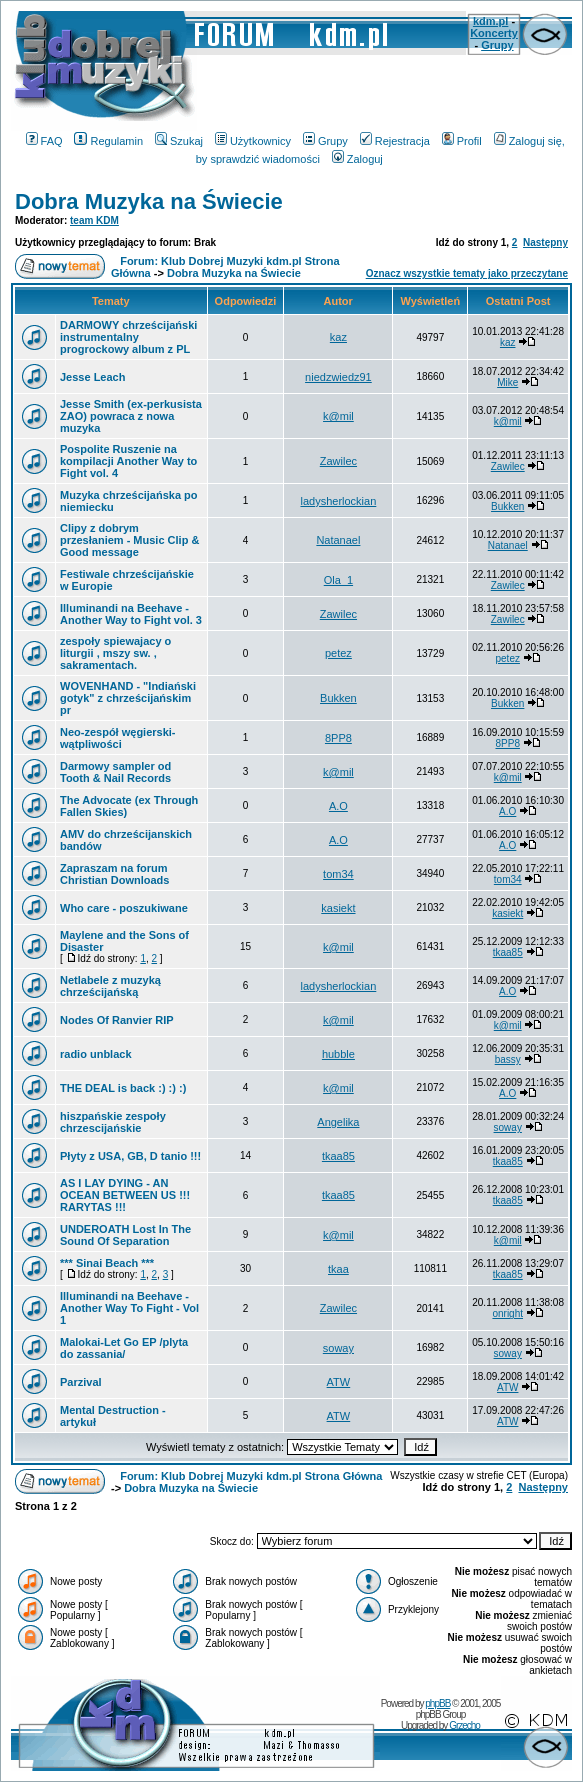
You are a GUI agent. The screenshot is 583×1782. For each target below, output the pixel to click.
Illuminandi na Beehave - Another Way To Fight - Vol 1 (129, 1308)
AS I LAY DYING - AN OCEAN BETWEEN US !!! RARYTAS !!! (125, 1195)
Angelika (338, 1122)
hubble (338, 1054)
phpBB (437, 1703)
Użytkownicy (253, 141)
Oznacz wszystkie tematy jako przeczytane (467, 273)
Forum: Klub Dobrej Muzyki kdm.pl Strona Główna (251, 1476)
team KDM (94, 220)
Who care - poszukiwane (124, 908)
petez (338, 653)
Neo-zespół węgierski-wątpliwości (118, 738)
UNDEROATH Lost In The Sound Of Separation (125, 1235)
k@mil (338, 416)
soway (508, 1127)
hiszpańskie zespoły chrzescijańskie (113, 1122)
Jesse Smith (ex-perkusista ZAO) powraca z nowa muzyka (131, 416)
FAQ (44, 141)
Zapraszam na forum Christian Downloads (114, 874)
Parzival (81, 1382)
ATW (339, 1382)
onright (507, 1313)
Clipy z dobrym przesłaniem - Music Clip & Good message (129, 540)
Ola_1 (338, 580)
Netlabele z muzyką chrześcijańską (110, 986)
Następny (545, 242)
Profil (462, 141)
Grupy (497, 45)
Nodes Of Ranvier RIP (117, 1020)
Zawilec (338, 461)
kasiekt (338, 908)
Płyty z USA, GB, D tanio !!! (130, 1156)
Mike (507, 382)
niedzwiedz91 (338, 377)
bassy (508, 1059)
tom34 (338, 874)
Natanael (338, 540)
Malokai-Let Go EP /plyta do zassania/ (124, 1348)
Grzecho (464, 1725)
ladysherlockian (338, 501)
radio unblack (96, 1054)
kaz (338, 337)
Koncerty (494, 33)
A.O (338, 806)
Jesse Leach (92, 377)
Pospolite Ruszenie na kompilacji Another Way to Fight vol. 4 (128, 461)
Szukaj (179, 141)
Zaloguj (357, 159)
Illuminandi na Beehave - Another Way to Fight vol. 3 (131, 614)
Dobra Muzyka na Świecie (149, 201)
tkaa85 (508, 952)
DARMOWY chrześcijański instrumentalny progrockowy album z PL (128, 337)
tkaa (338, 1269)
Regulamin (108, 141)
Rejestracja (395, 141)
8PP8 (338, 738)
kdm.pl (490, 21)
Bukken (507, 506)
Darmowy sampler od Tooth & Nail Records (115, 772)
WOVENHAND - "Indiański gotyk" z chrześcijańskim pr (128, 698)
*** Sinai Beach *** (107, 1263)
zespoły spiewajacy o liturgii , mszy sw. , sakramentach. (115, 653)
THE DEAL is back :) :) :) (123, 1088)
